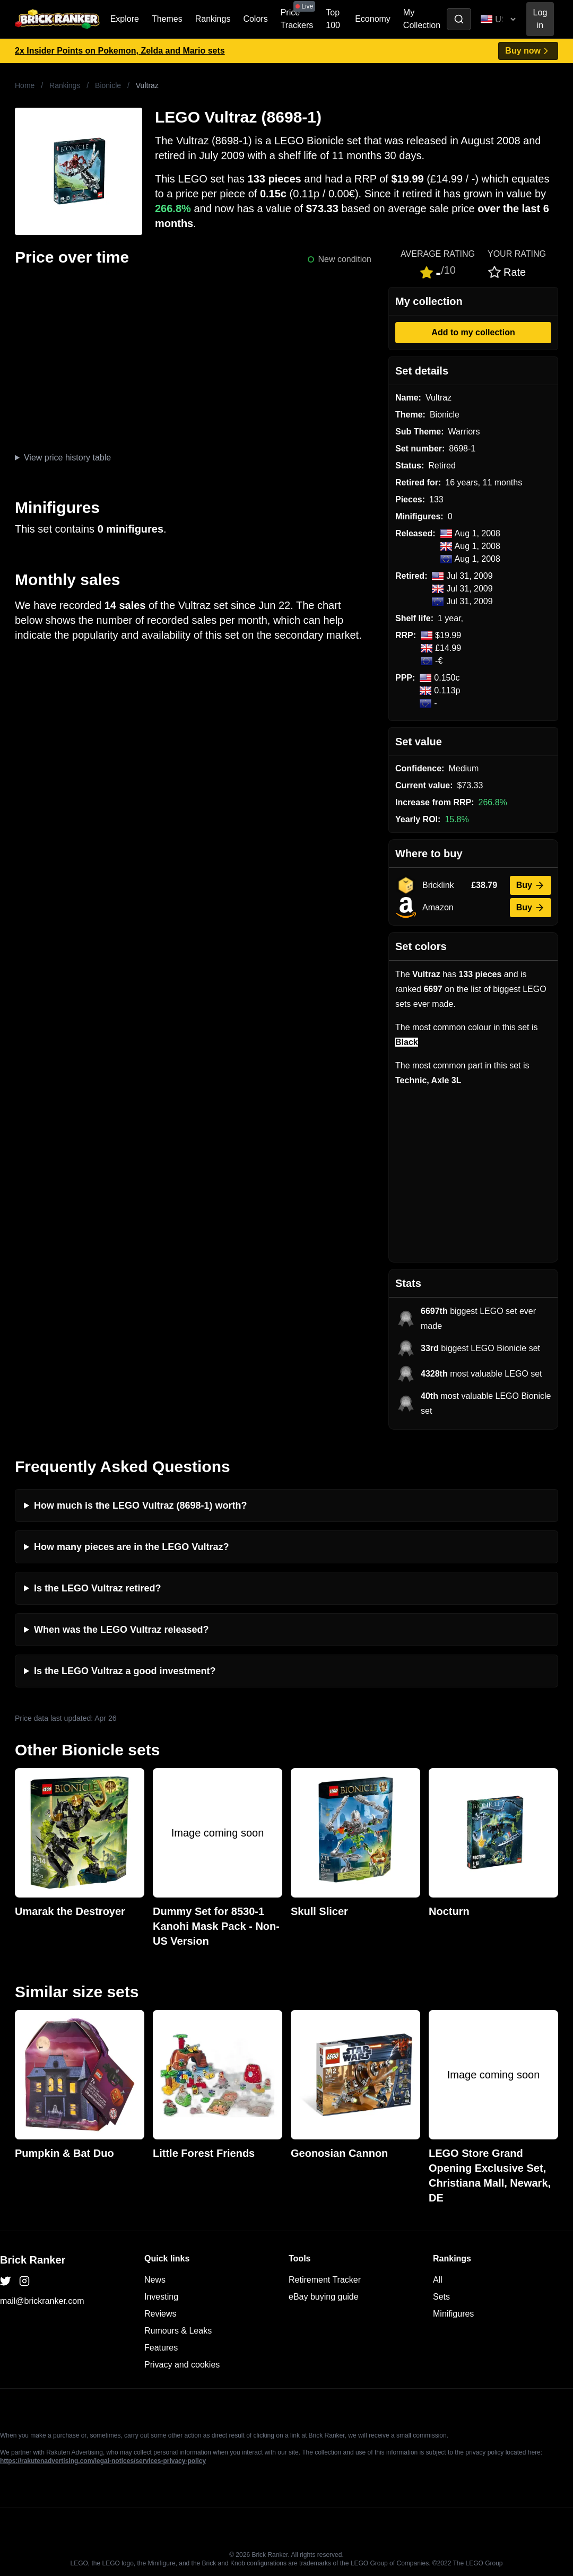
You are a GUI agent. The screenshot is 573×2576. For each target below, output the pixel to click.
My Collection (421, 19)
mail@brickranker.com (42, 2300)
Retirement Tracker (325, 2279)
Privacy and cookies (182, 2364)
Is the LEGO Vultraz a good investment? (124, 1671)
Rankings (213, 18)
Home (24, 85)
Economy (372, 18)
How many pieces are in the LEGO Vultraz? (131, 1547)
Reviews (160, 2313)
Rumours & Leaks (178, 2330)
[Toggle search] (459, 19)
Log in (540, 19)
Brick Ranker (32, 2260)
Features (161, 2347)
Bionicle (108, 85)
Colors (255, 18)
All (437, 2279)
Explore (124, 18)
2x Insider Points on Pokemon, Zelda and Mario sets (120, 50)
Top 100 (333, 19)
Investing (161, 2296)
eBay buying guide (324, 2296)
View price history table (67, 457)
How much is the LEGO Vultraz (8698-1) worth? (140, 1505)
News (155, 2279)
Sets (441, 2296)
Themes (167, 18)
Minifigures (453, 2313)
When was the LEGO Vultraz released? (121, 1629)
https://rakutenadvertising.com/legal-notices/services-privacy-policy (103, 2461)
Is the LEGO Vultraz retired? (97, 1588)
